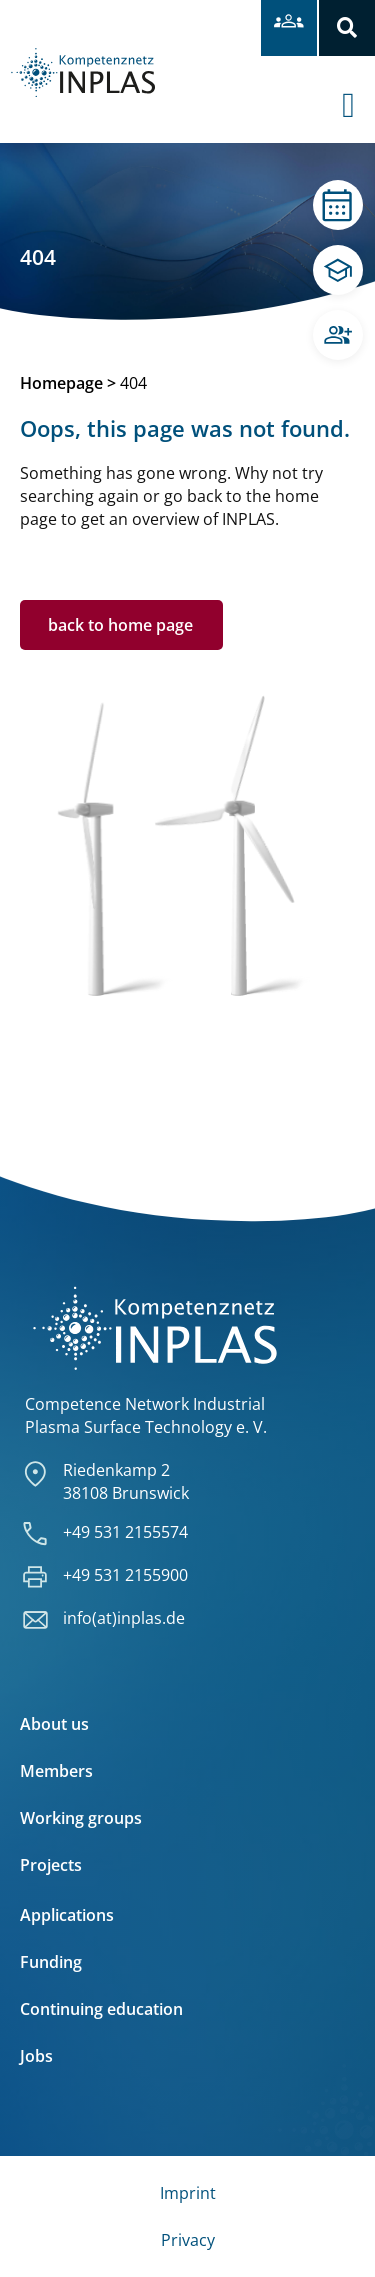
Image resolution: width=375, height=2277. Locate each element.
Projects (51, 1865)
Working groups (81, 1818)
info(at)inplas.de (124, 1618)
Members (56, 1771)
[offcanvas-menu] (358, 89)
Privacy (188, 2240)
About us (54, 1724)
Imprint (188, 2193)
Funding (51, 1962)
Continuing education (101, 2009)
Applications (67, 1915)
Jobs (36, 2056)
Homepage (61, 383)
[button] (347, 28)
